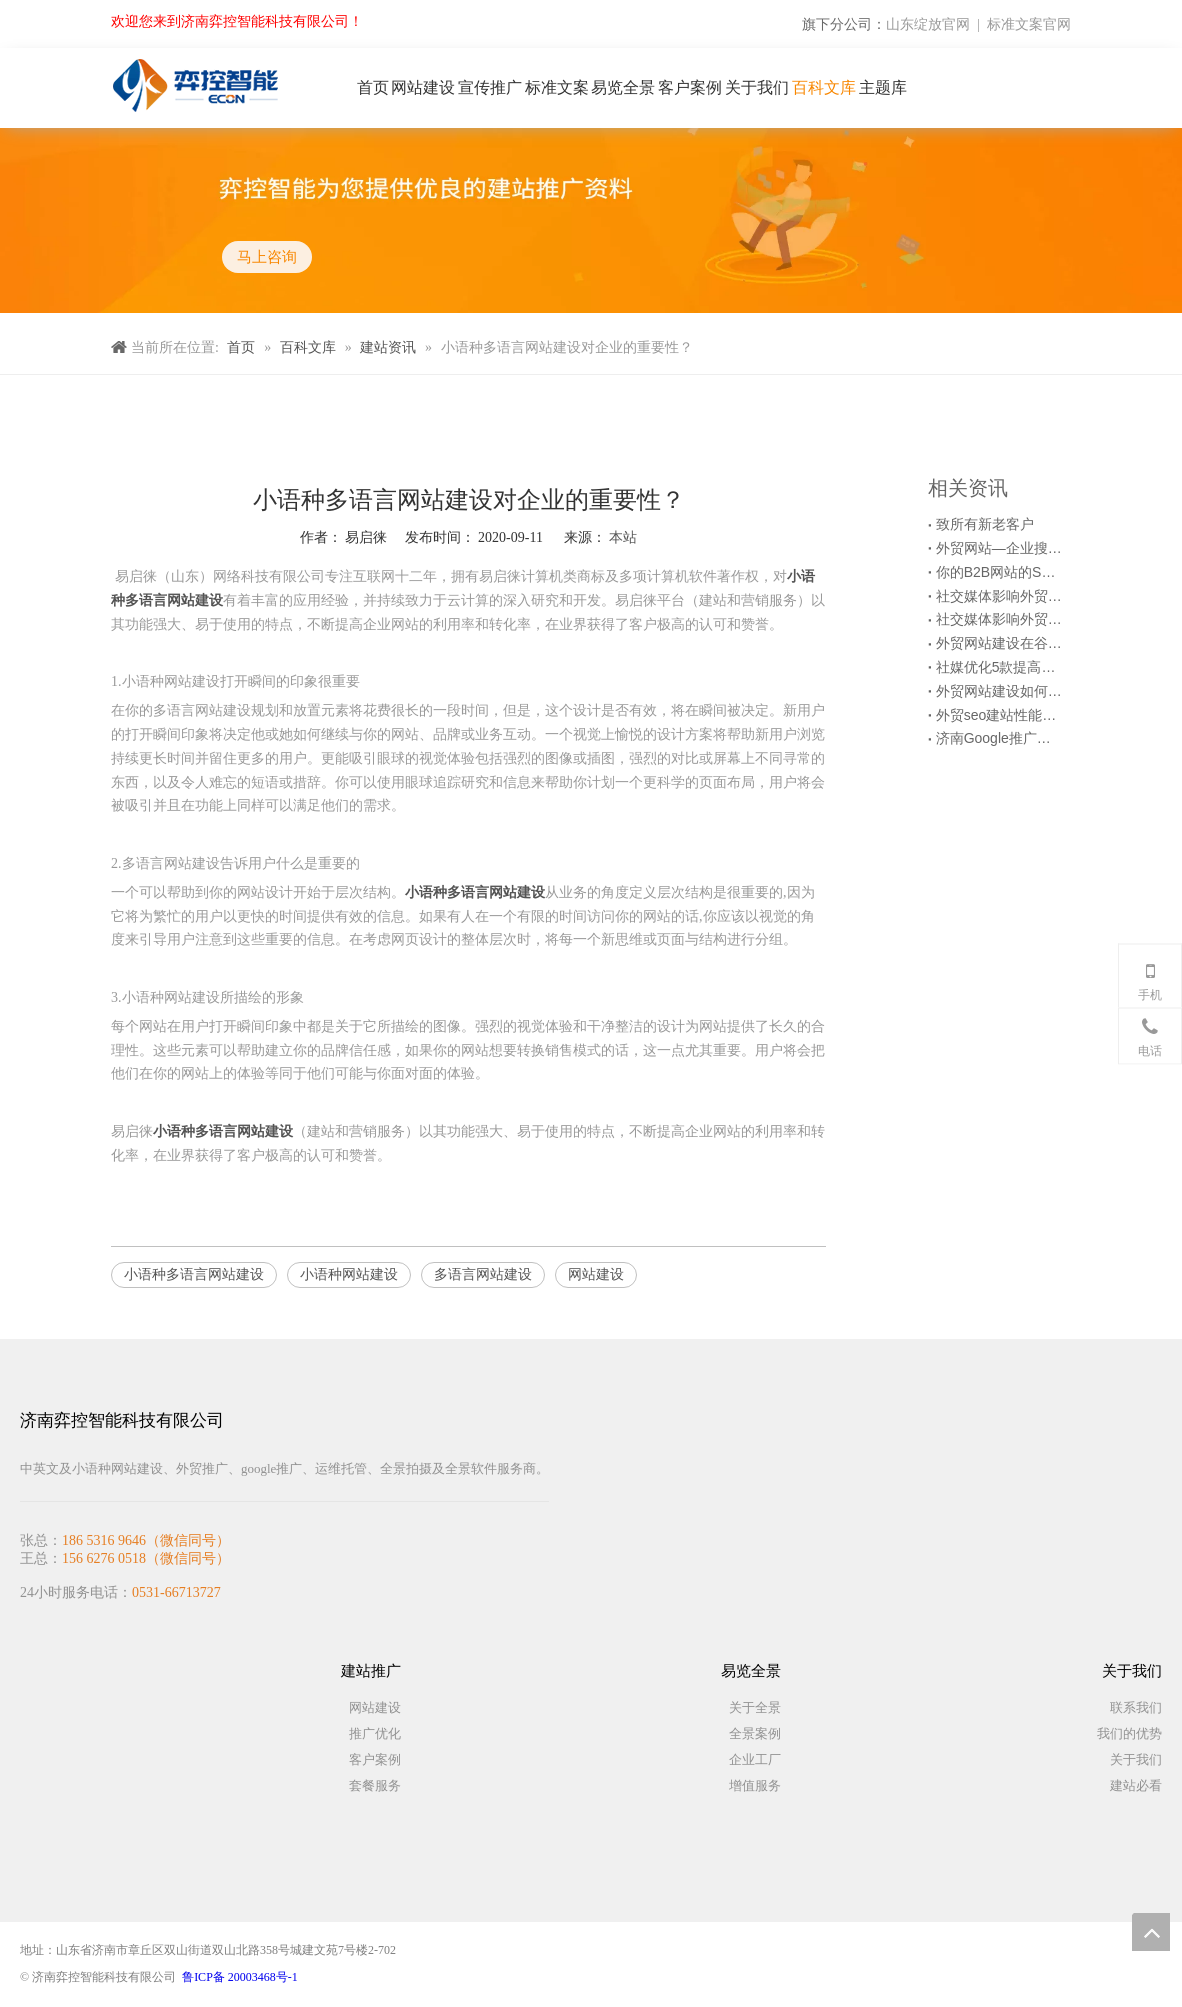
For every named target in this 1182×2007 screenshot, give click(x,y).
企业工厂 (755, 1759)
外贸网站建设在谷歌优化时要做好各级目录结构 (999, 643)
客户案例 (375, 1759)
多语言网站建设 (483, 1274)
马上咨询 (266, 256)
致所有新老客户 (985, 524)
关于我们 (1136, 1759)
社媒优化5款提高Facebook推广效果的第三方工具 (999, 667)
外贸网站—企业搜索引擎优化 (999, 548)
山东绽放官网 (928, 24)
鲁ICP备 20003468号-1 (240, 1977)
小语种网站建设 (349, 1274)
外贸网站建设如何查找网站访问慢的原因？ (999, 691)
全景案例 (755, 1733)
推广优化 (375, 1733)
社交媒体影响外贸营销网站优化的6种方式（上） (999, 619)
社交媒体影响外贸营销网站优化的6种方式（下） (999, 596)
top (1151, 1932)
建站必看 (1136, 1785)
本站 (623, 537)
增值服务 (755, 1785)
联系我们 (1136, 1707)
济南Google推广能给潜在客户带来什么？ (999, 738)
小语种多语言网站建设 (194, 1274)
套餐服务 (375, 1785)
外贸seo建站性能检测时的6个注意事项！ (999, 715)
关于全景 (755, 1707)
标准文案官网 (1029, 24)
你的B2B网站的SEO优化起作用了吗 (999, 572)
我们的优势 (1129, 1733)
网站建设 (596, 1274)
